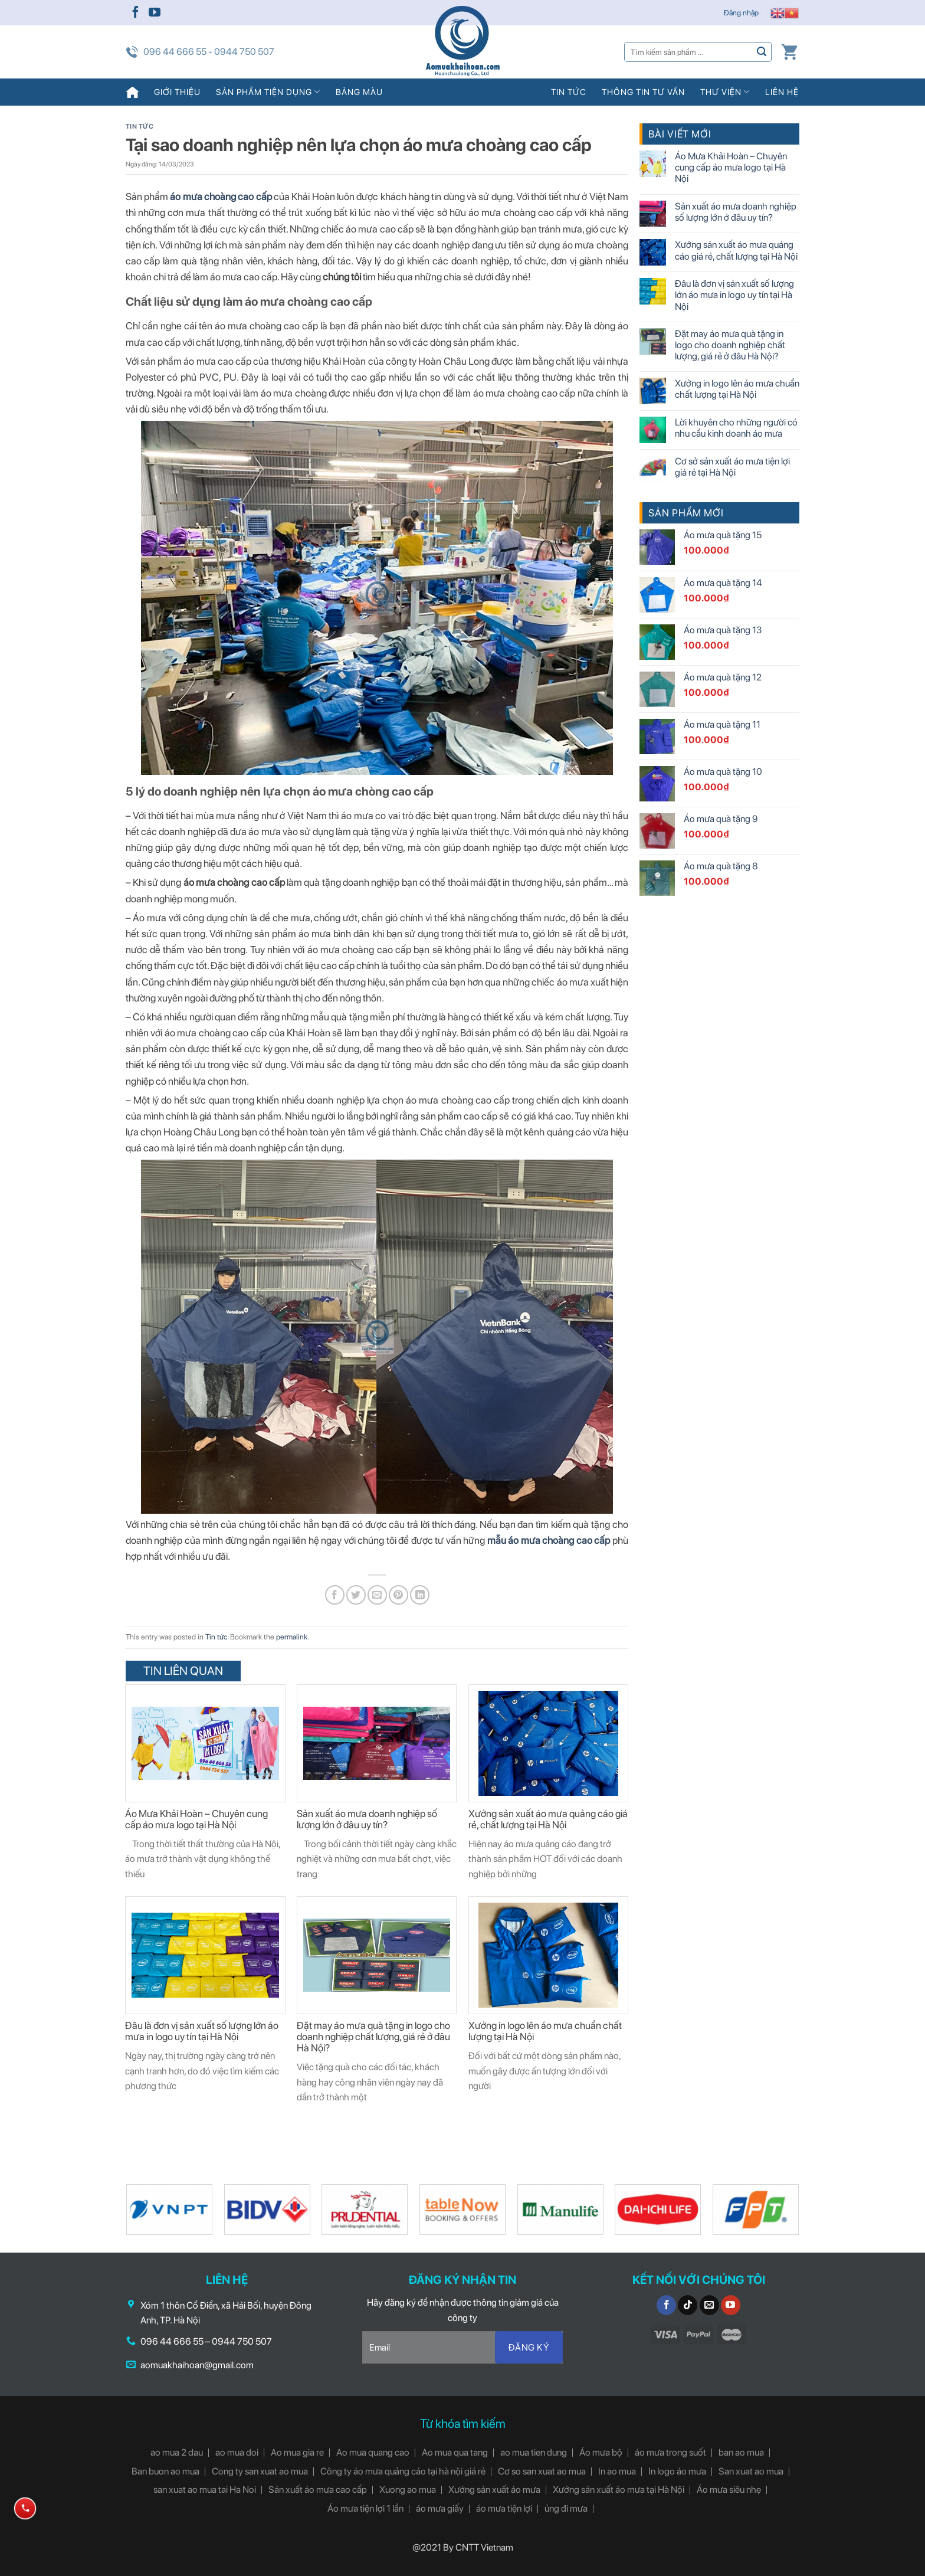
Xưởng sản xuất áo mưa (494, 2489)
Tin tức (568, 92)
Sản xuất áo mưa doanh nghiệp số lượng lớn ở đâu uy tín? (367, 1819)
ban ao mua (741, 2452)
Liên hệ (782, 92)
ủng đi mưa (566, 2508)
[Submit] (762, 51)
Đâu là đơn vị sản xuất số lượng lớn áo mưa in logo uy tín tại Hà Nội (201, 2031)
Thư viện (725, 91)
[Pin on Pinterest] (398, 1595)
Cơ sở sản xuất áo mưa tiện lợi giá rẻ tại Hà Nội (732, 467)
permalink (291, 1636)
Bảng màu (359, 92)
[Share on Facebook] (335, 1595)
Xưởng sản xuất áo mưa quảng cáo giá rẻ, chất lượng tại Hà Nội (548, 1819)
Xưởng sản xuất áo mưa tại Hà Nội (618, 2489)
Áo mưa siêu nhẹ (729, 2489)
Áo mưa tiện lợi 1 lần (365, 2508)
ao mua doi (236, 2452)
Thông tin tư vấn (643, 92)
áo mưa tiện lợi (504, 2508)
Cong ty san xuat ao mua (260, 2471)
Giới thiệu (177, 92)
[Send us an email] (709, 2305)
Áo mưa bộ (600, 2452)
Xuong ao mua (407, 2489)
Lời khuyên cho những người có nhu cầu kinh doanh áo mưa (736, 428)
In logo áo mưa (677, 2471)
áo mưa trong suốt (670, 2452)
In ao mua (617, 2471)
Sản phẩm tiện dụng (268, 91)
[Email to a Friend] (377, 1595)
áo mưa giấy (440, 2508)
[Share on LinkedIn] (419, 1595)
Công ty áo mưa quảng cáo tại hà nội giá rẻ (403, 2471)
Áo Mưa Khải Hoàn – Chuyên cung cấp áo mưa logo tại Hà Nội (196, 1819)
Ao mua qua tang (455, 2452)
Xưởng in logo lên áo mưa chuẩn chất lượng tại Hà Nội (545, 2031)
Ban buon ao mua (165, 2471)
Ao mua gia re (297, 2452)
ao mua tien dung (533, 2452)
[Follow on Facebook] (136, 12)
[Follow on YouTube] (154, 12)
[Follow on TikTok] (687, 2305)
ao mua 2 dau (176, 2452)
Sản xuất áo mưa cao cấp (317, 2489)
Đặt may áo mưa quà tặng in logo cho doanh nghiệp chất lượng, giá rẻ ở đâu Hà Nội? (373, 2037)
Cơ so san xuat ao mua (542, 2471)
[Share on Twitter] (356, 1595)
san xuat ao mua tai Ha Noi (204, 2489)
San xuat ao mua (751, 2471)
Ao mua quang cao (372, 2452)
